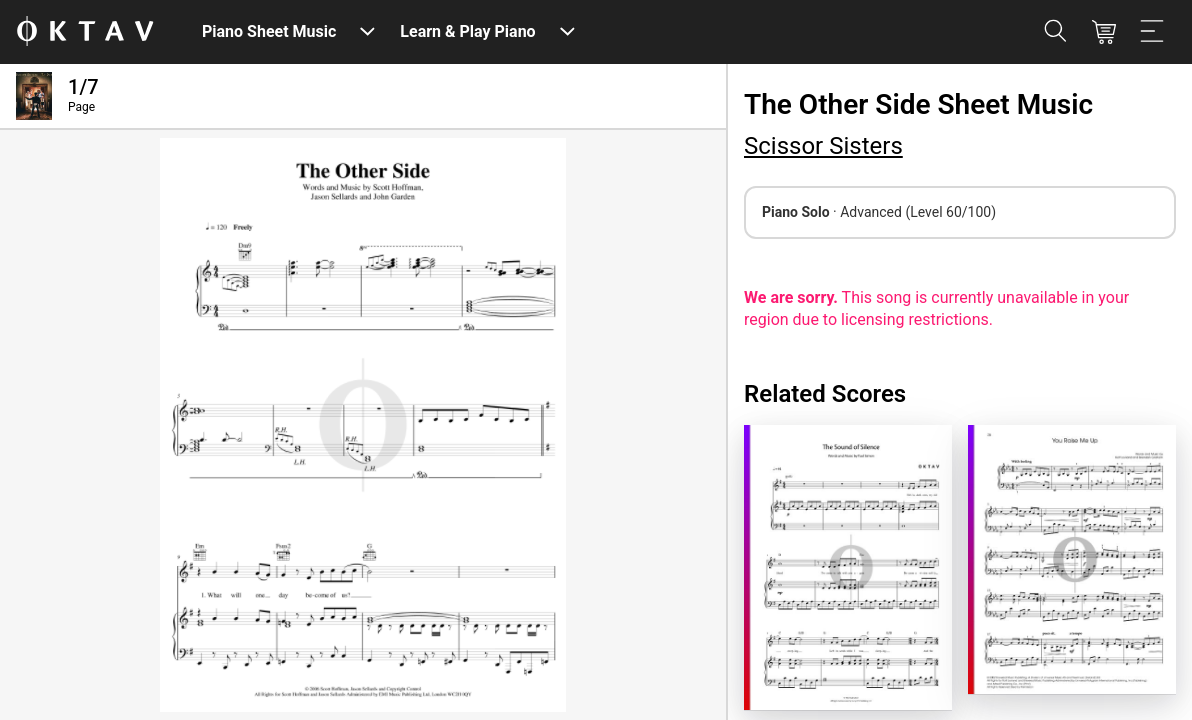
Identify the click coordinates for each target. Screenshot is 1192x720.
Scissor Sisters (823, 146)
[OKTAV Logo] (85, 32)
